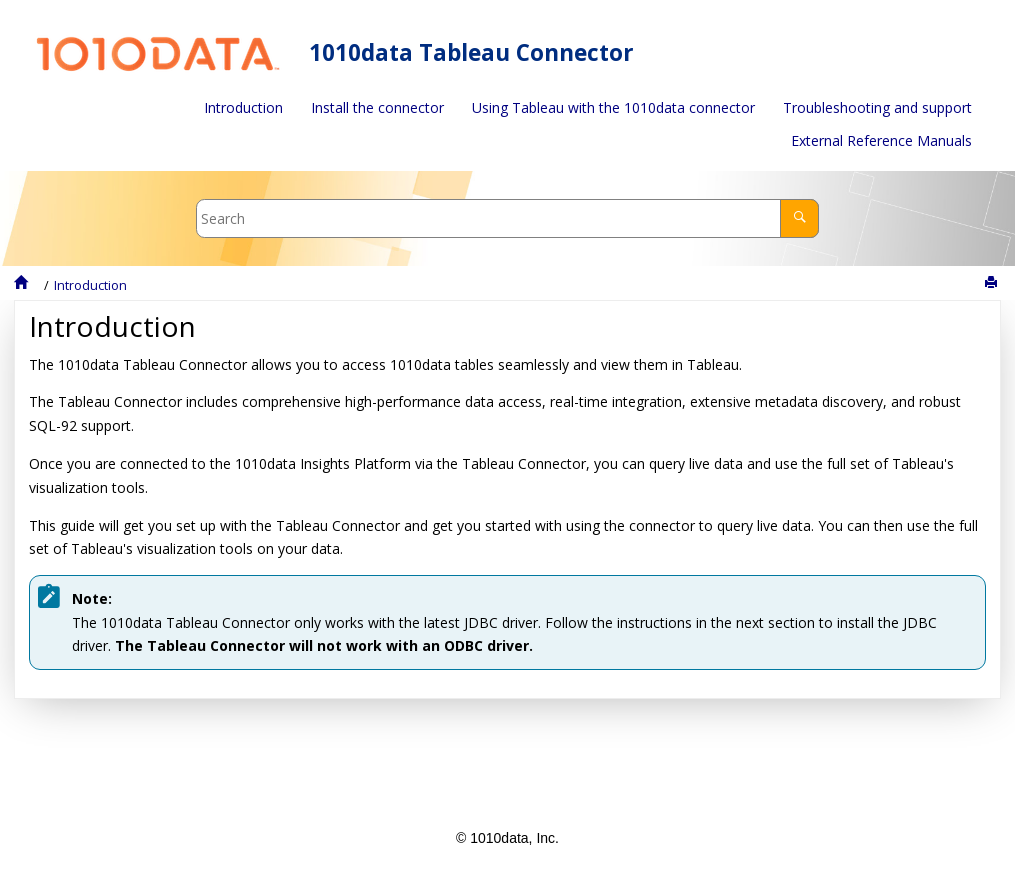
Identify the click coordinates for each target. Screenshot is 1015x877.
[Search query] (507, 218)
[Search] (799, 218)
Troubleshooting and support (877, 107)
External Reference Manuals (881, 140)
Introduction (243, 107)
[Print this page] (993, 283)
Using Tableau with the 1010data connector (613, 107)
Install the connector (377, 107)
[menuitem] (243, 108)
